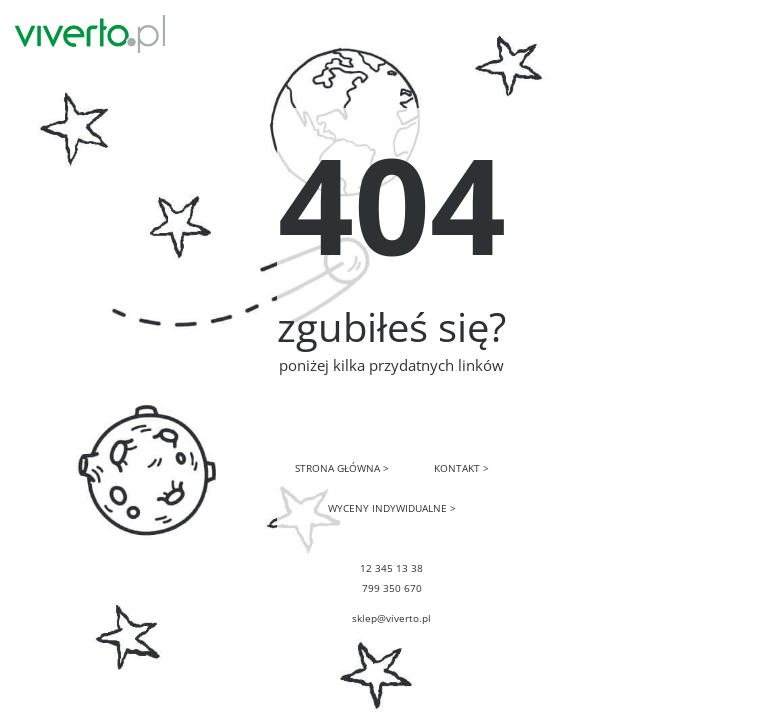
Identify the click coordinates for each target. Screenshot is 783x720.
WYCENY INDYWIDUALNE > (392, 508)
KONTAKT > (461, 468)
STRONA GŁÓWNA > (342, 468)
